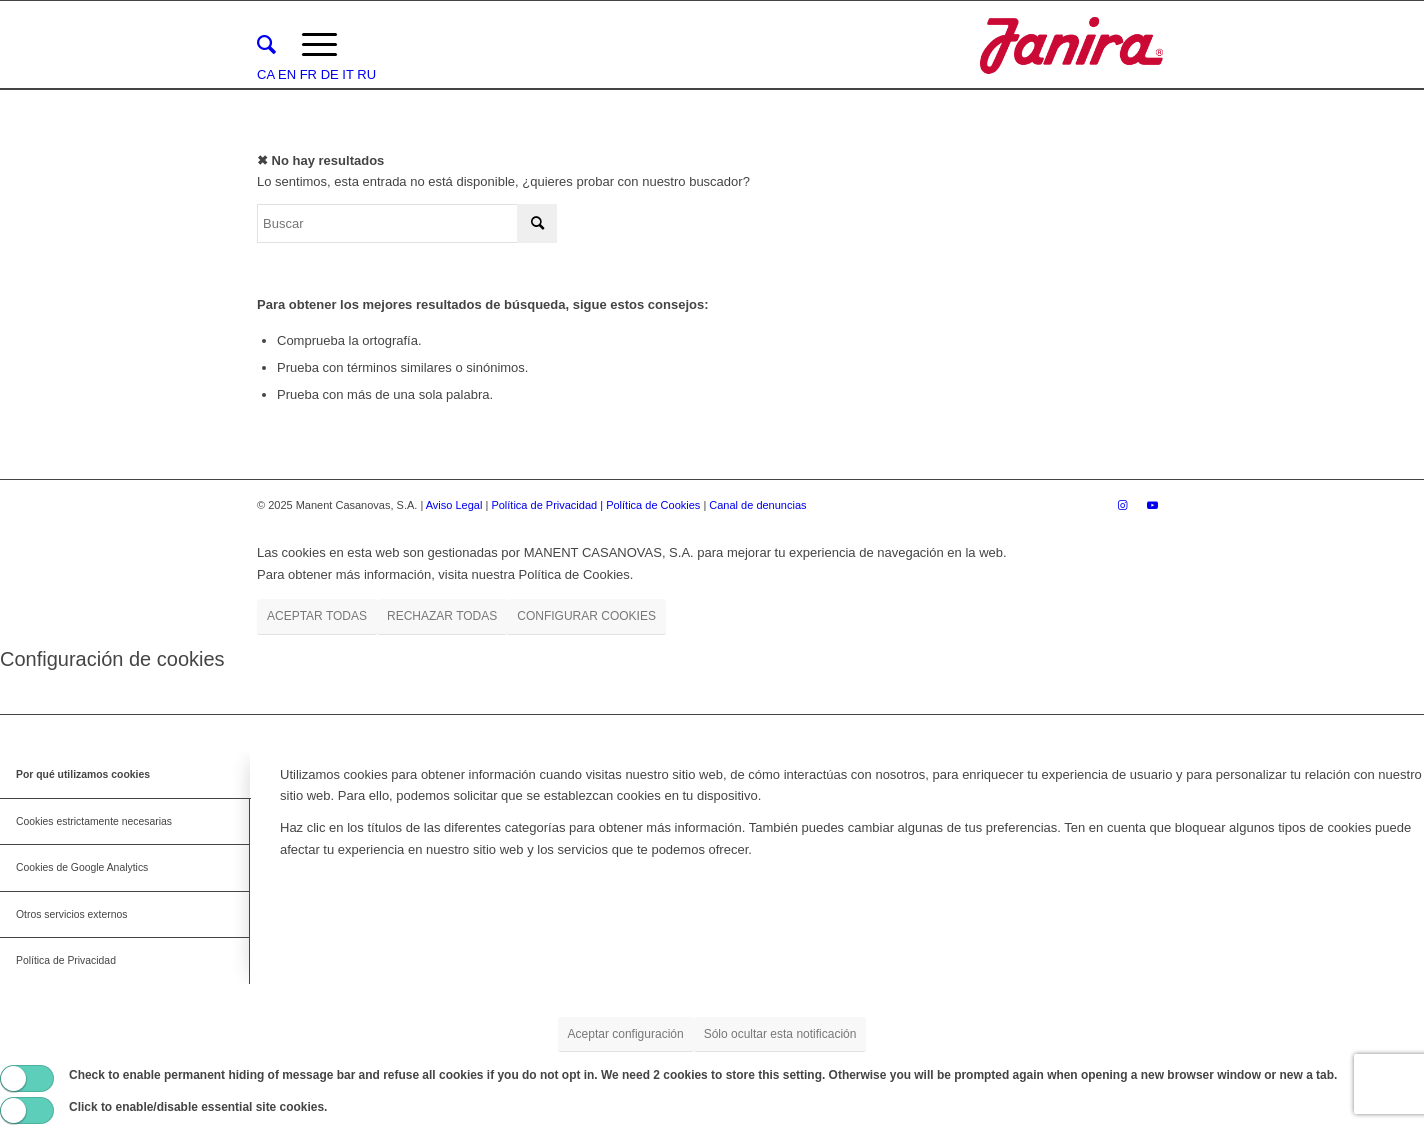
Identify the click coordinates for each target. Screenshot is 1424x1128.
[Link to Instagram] (1122, 505)
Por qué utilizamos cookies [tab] (83, 774)
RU (366, 74)
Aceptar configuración (626, 1034)
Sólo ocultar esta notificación (780, 1034)
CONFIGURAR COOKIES (586, 616)
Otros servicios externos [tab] (71, 914)
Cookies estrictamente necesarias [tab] (94, 821)
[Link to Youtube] (1152, 505)
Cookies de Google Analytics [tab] (82, 867)
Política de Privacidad (545, 505)
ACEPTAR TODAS (317, 616)
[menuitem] (266, 45)
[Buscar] (266, 45)
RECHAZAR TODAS (442, 616)
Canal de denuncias (757, 505)
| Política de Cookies (651, 505)
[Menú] (319, 45)
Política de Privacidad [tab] (66, 960)
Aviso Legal (454, 505)
